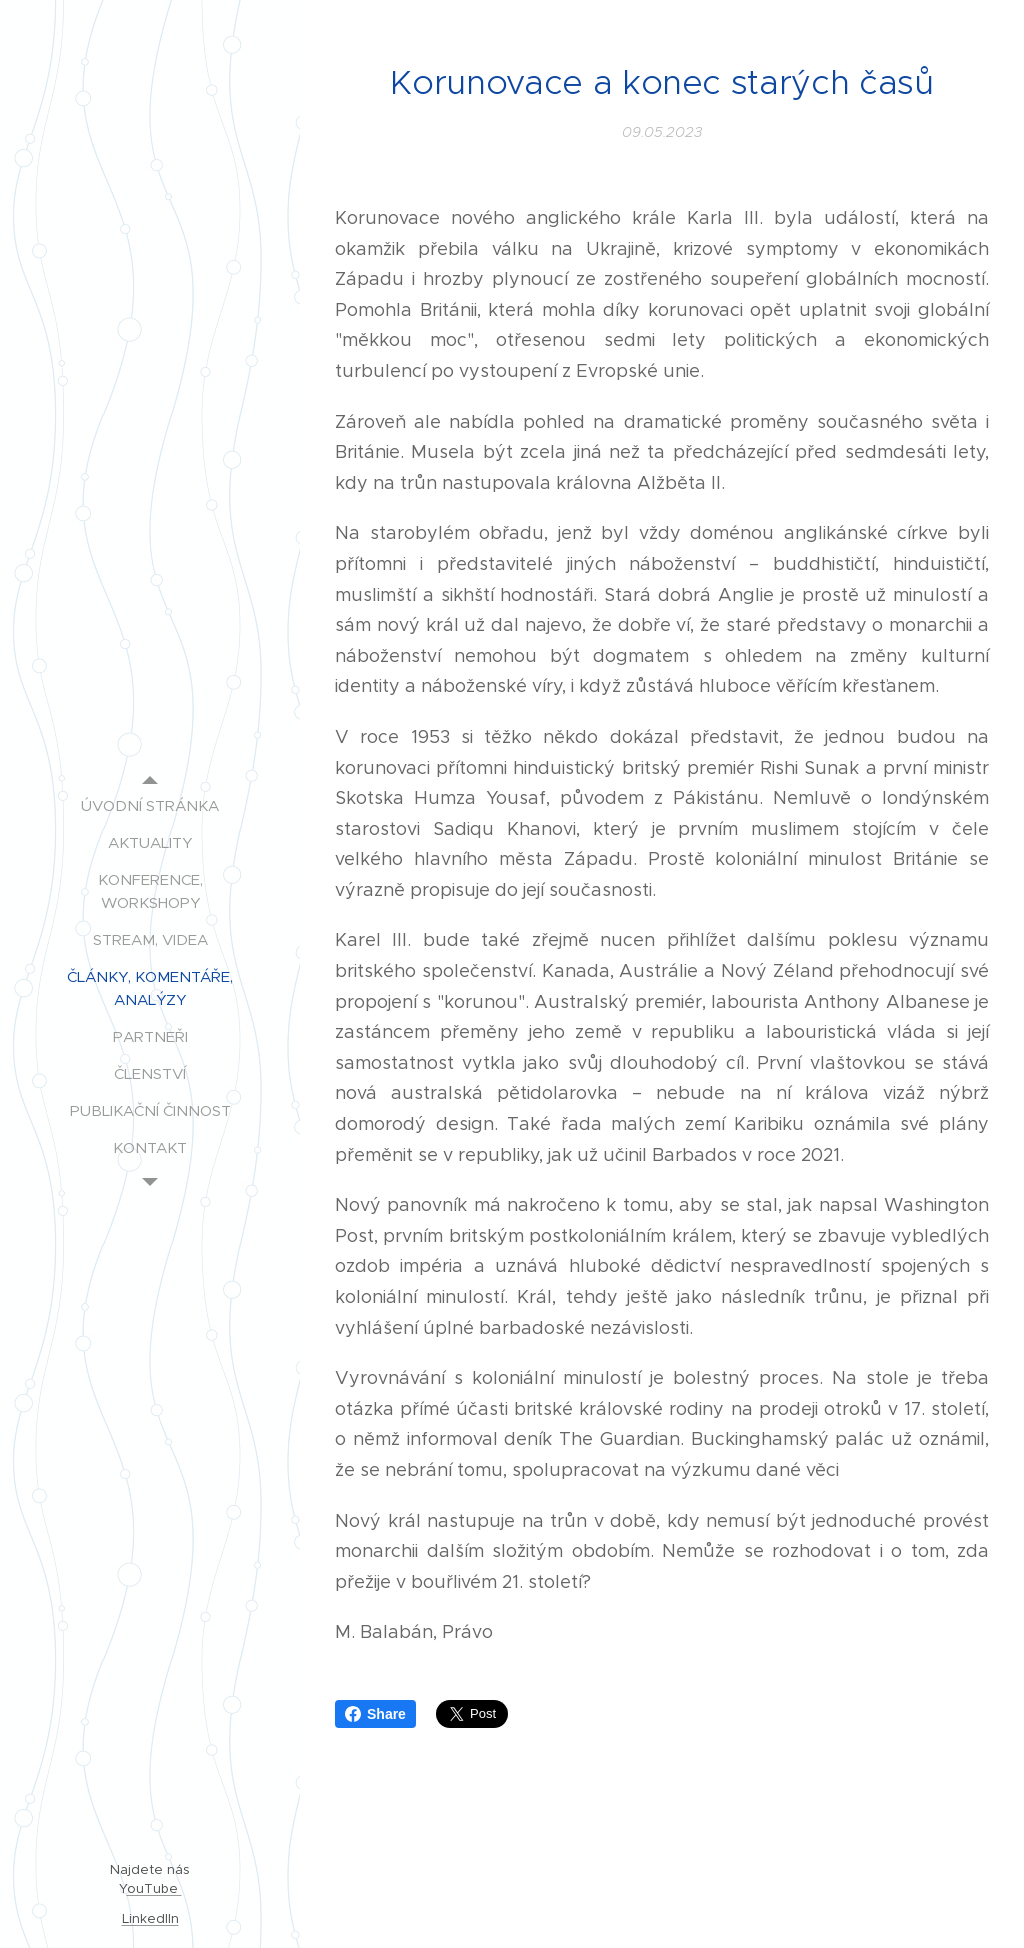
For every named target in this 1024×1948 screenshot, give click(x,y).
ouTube (154, 1888)
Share (375, 1714)
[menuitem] (150, 805)
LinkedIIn (150, 1918)
